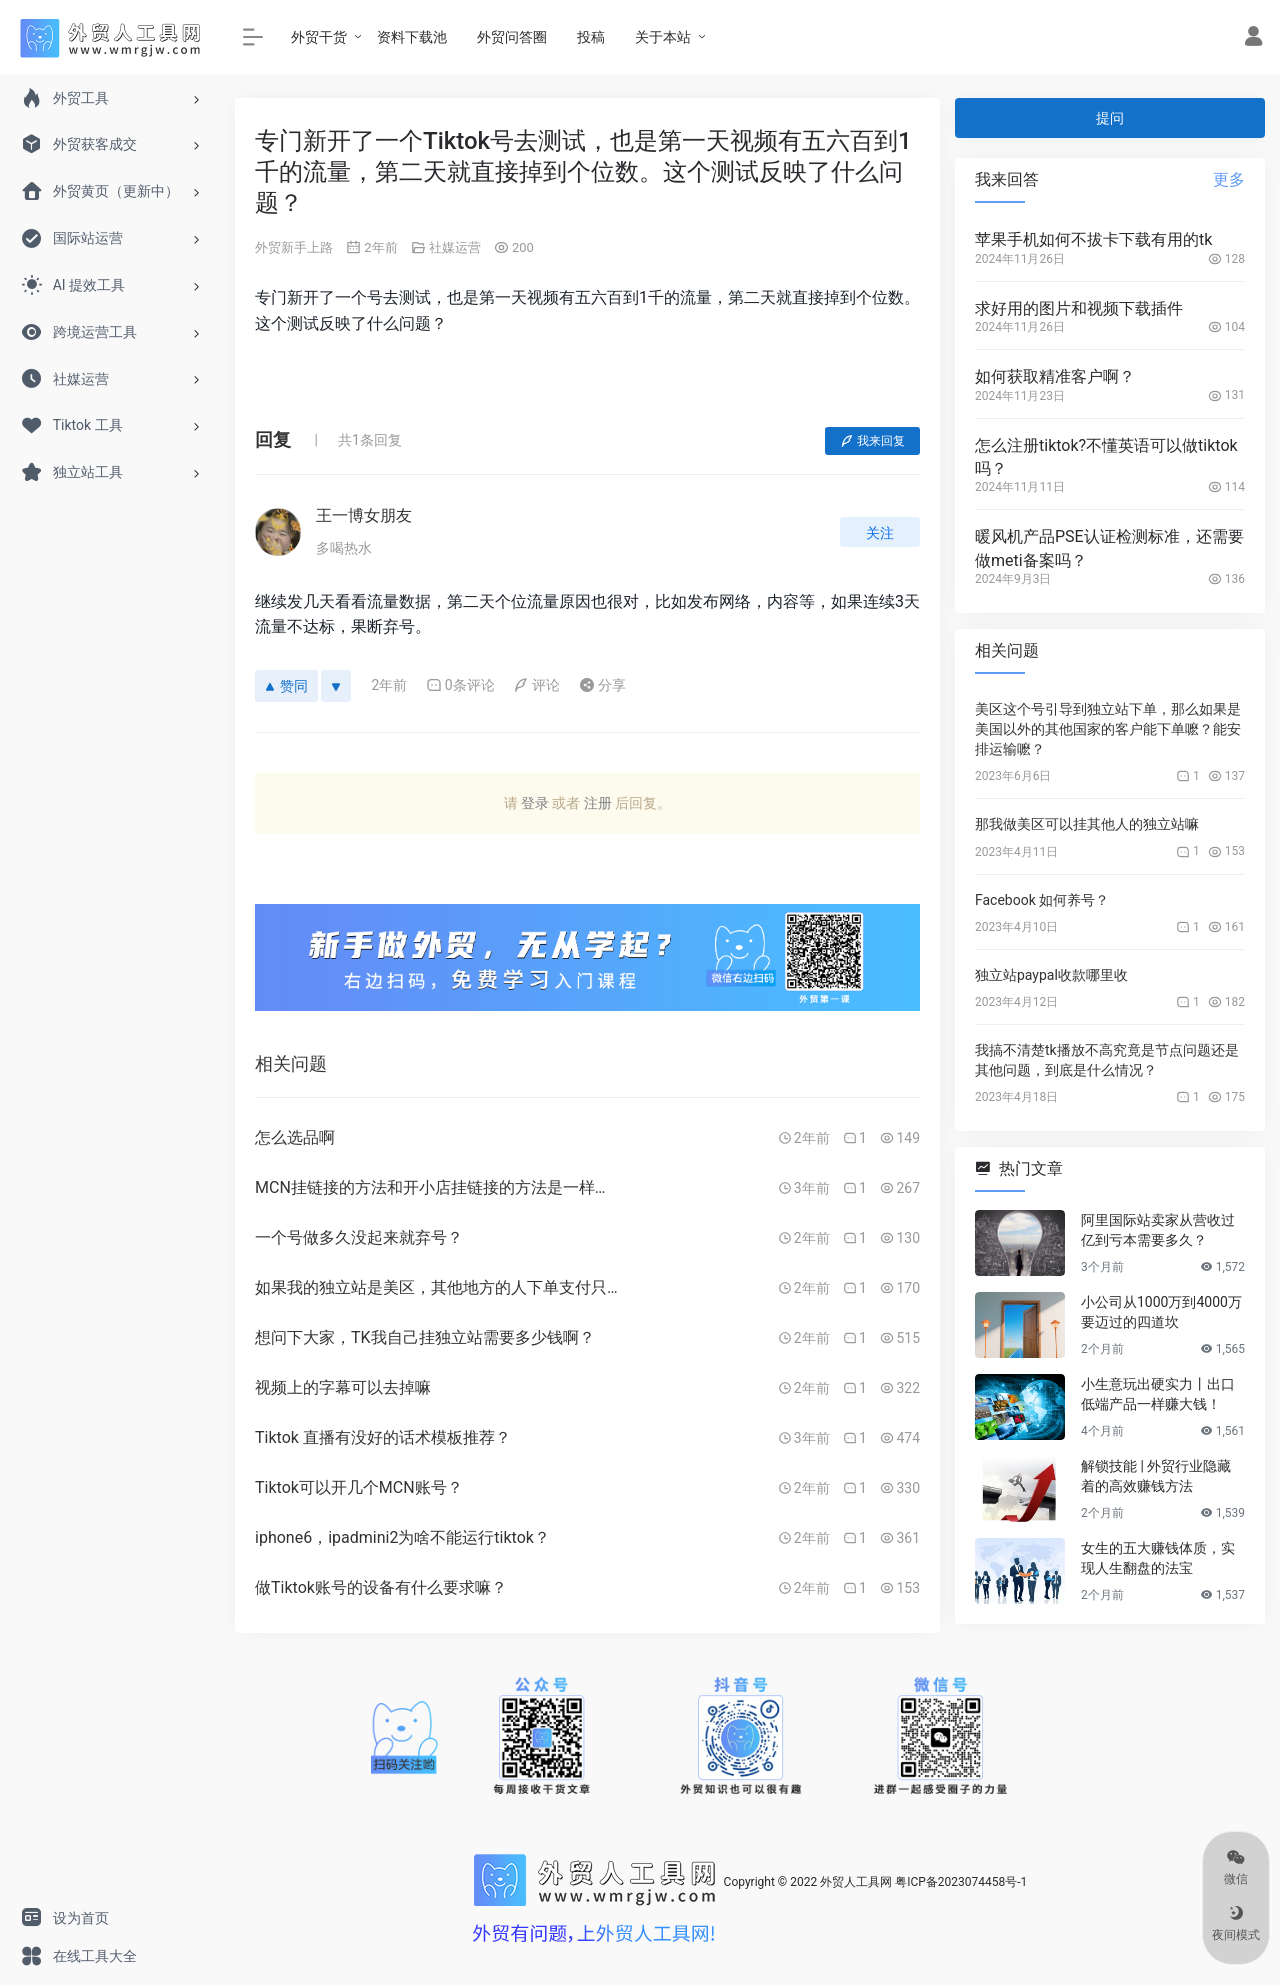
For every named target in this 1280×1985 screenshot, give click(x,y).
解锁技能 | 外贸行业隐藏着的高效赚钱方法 (1156, 1476)
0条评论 (460, 685)
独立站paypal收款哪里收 (1051, 975)
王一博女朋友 (364, 515)
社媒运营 (455, 247)
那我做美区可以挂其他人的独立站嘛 (1087, 824)
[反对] (336, 686)
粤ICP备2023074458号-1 (961, 1882)
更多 (1229, 179)
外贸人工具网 (856, 1882)
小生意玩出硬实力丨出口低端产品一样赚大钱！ (1158, 1394)
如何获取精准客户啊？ (1055, 376)
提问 (1110, 118)
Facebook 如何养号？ (1042, 900)
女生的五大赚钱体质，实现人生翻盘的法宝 (1158, 1558)
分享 (602, 685)
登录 (535, 803)
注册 (598, 803)
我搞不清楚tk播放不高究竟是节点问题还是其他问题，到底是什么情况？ (1107, 1060)
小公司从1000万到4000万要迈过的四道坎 (1161, 1312)
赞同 (286, 686)
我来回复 (872, 441)
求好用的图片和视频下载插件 (1079, 308)
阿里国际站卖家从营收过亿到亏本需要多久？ (1158, 1230)
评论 (536, 685)
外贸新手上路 (294, 247)
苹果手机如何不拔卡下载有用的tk (1093, 239)
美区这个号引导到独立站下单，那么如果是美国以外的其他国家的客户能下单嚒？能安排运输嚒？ (1108, 729)
